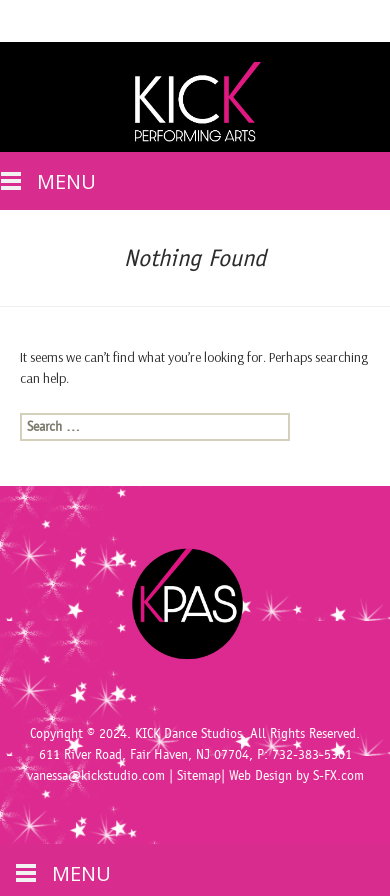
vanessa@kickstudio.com (96, 776)
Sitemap (199, 776)
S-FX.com (338, 776)
